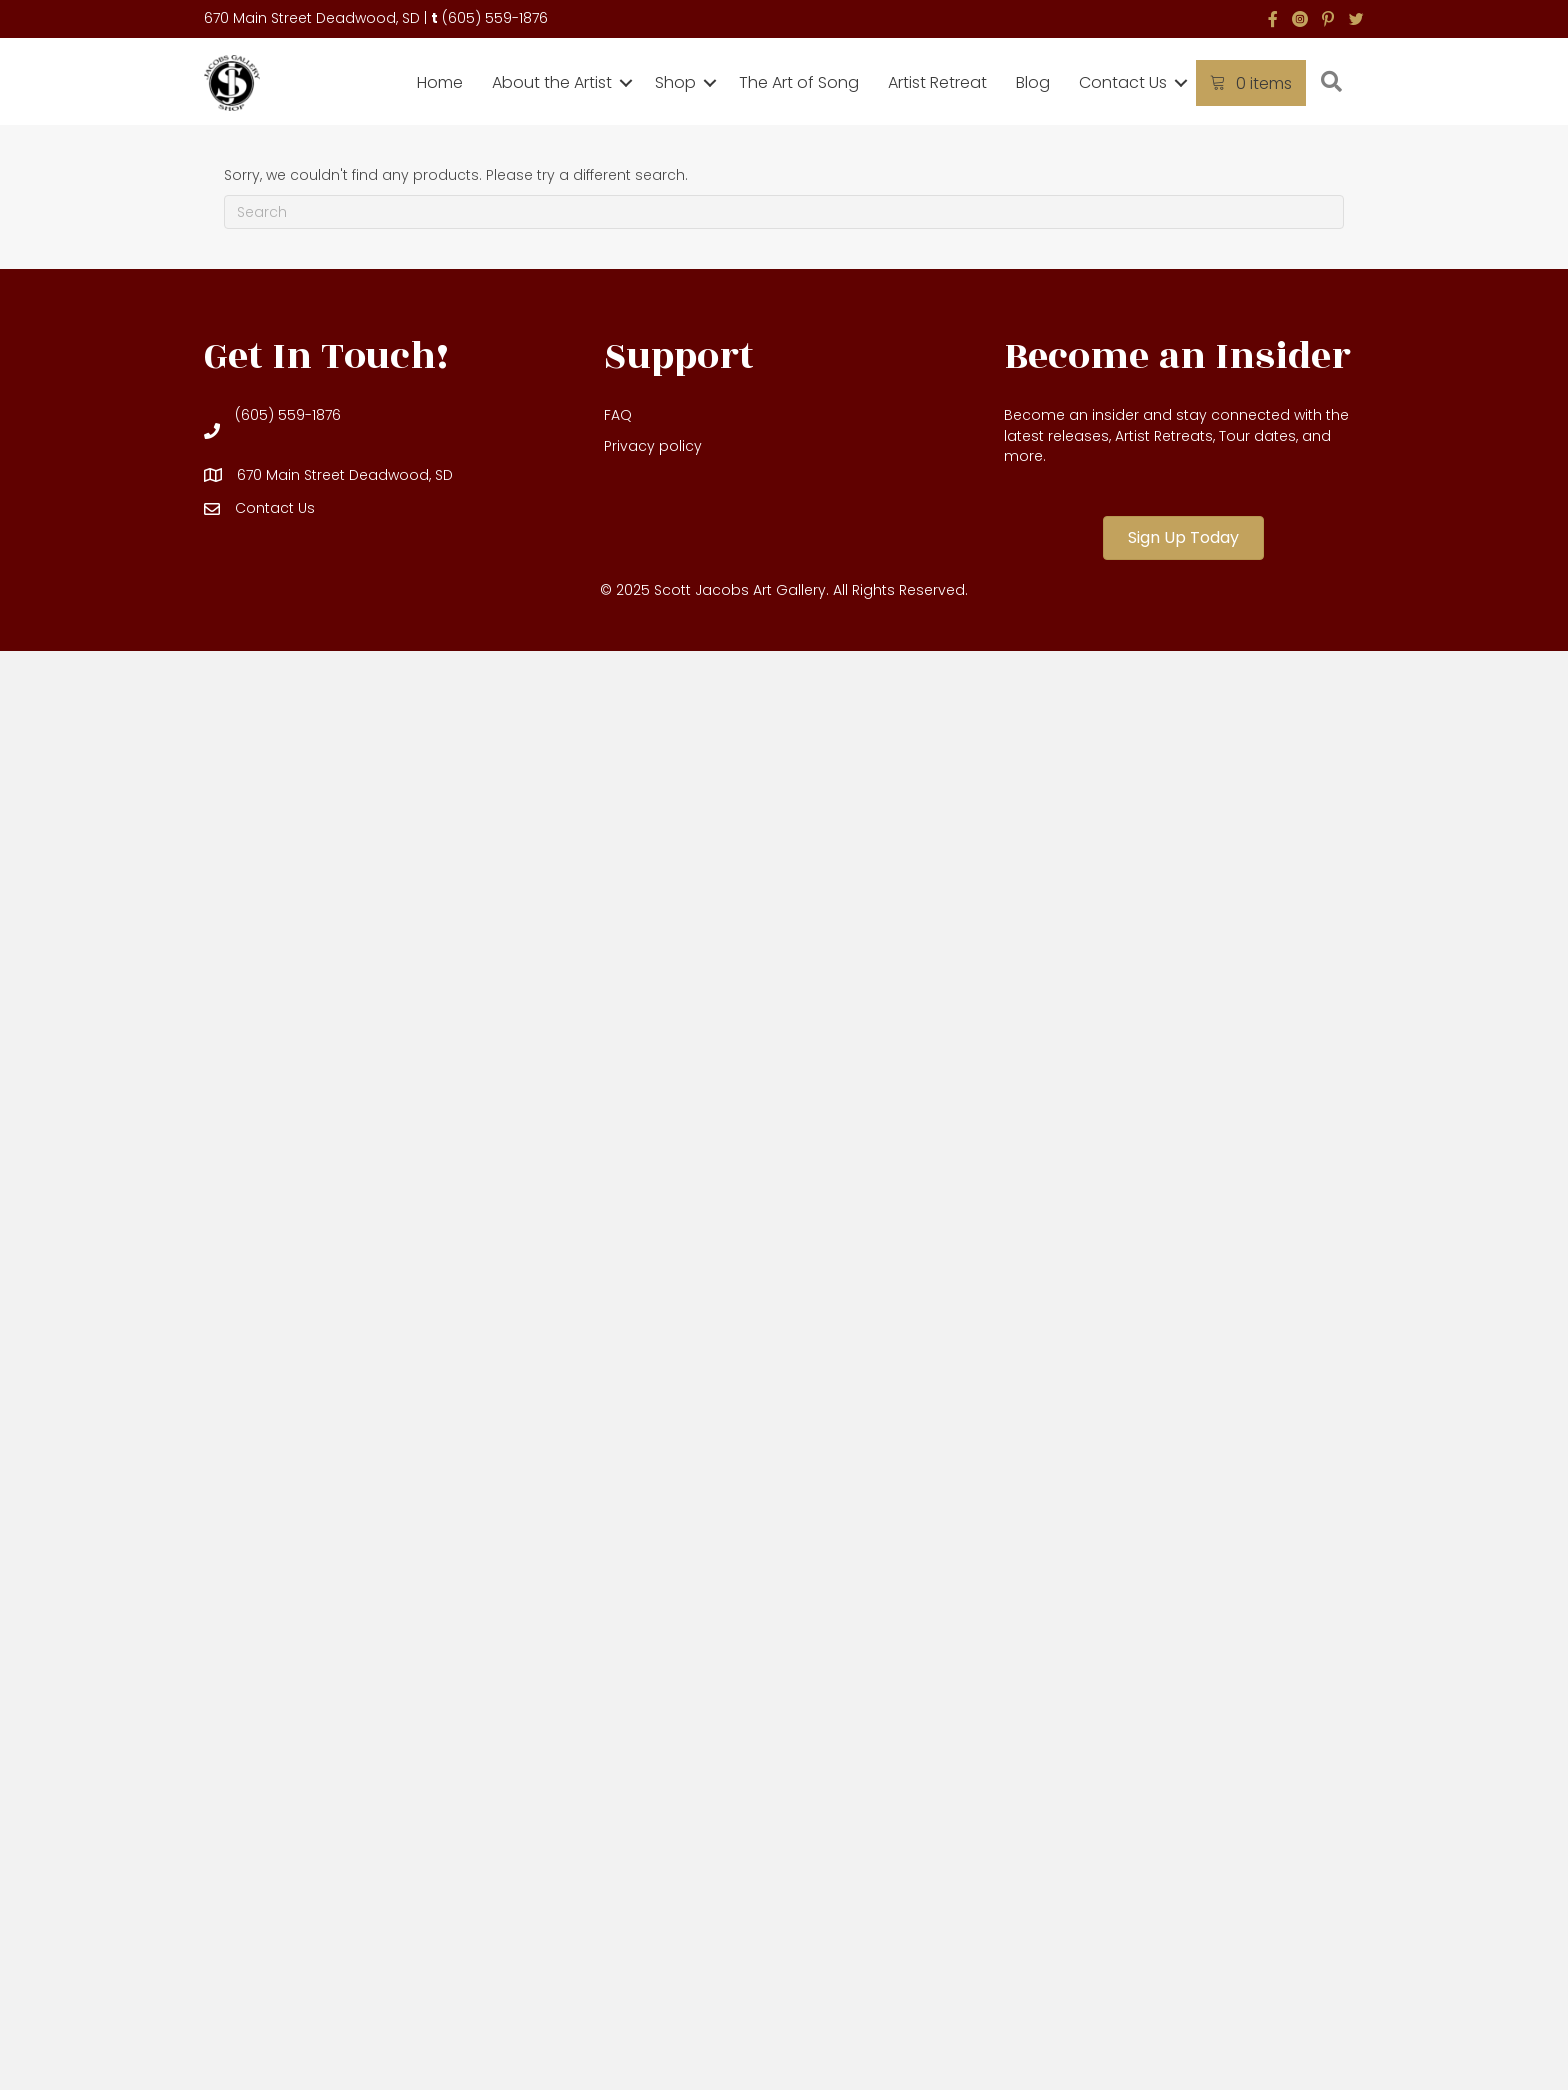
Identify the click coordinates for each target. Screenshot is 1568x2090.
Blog (1033, 82)
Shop (675, 82)
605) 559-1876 (498, 18)
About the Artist (552, 82)
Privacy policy (653, 446)
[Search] (784, 212)
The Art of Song (799, 82)
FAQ (618, 415)
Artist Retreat (937, 82)
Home (440, 82)
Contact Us (1123, 82)
